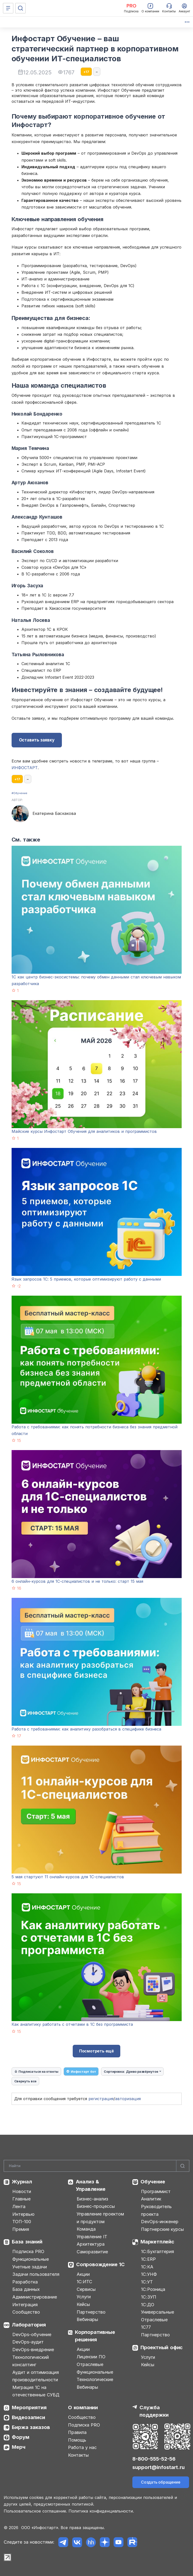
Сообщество (26, 2312)
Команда (86, 2229)
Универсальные (157, 2312)
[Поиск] (20, 8)
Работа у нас (82, 2447)
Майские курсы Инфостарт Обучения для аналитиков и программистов (84, 1147)
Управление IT (92, 2236)
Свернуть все (25, 2097)
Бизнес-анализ (92, 2198)
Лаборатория (29, 2325)
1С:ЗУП (148, 2297)
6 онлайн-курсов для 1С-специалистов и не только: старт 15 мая (77, 1597)
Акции (83, 2274)
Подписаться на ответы (36, 2087)
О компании (83, 2408)
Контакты (78, 2455)
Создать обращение (160, 2482)
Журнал (22, 2182)
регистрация (101, 2114)
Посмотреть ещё (96, 2067)
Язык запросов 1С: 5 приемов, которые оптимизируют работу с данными (86, 1295)
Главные (21, 2199)
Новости (21, 2191)
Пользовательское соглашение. (35, 2511)
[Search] (96, 2166)
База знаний (27, 2242)
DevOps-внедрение (33, 2349)
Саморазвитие (92, 2251)
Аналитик (151, 2199)
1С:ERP (148, 2259)
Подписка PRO (28, 2251)
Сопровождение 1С (100, 2264)
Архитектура (91, 2244)
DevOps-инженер (159, 2221)
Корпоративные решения (95, 2336)
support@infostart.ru (158, 2467)
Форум (20, 2437)
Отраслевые (90, 2364)
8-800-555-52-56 (153, 2459)
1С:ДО (147, 2304)
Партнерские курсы (162, 2229)
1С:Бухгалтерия (157, 2251)
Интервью (23, 2214)
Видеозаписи (28, 2418)
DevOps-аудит (28, 2342)
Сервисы (86, 2289)
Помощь (77, 2440)
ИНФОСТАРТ (25, 783)
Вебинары (87, 2319)
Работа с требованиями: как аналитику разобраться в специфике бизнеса (86, 1745)
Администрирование (34, 2297)
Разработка (25, 2281)
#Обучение (19, 809)
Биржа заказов (31, 2427)
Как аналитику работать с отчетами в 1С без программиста (72, 2040)
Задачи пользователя (35, 2274)
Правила (77, 2432)
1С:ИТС (84, 2281)
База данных (26, 2289)
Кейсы (83, 2304)
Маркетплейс (157, 2242)
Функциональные (30, 2259)
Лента (18, 2206)
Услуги (84, 2297)
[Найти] (182, 2166)
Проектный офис (161, 2347)
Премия (20, 2229)
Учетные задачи (29, 2266)
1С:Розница (153, 2289)
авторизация (128, 2114)
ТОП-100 (21, 2221)
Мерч (18, 2447)
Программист (156, 2191)
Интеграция (25, 2304)
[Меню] (8, 8)
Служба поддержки (154, 2411)
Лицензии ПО (91, 2357)
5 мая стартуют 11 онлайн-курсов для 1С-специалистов (68, 1893)
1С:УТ (147, 2281)
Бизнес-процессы (96, 2206)
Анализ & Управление (90, 2185)
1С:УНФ (149, 2274)
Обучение (152, 2182)
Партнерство (91, 2312)
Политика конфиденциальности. (101, 2511)
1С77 (146, 2327)
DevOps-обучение (31, 2334)
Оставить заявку (36, 756)
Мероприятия (29, 2408)
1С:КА (147, 2266)
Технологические (95, 2379)
